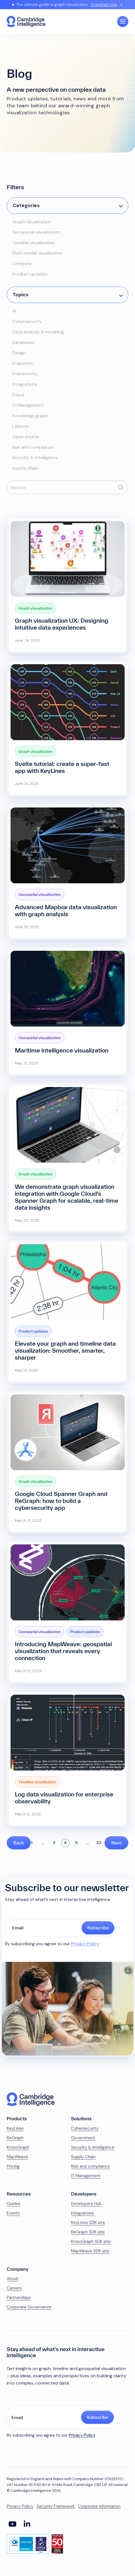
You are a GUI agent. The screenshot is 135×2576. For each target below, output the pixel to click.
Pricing (13, 2166)
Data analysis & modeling (38, 332)
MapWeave (17, 2157)
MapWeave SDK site (90, 2251)
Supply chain (25, 468)
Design (19, 353)
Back (18, 1842)
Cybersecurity (27, 321)
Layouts (20, 426)
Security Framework (56, 2506)
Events (13, 2213)
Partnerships (19, 2297)
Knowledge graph (30, 416)
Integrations (24, 384)
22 (98, 1842)
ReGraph (15, 2138)
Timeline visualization (33, 243)
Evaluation (23, 363)
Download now (104, 4)
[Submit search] (121, 487)
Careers (14, 2288)
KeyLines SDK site (88, 2222)
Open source (25, 437)
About (12, 2278)
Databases (23, 342)
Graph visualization (31, 222)
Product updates (30, 274)
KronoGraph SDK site (91, 2241)
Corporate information (99, 2506)
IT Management (28, 405)
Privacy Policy (85, 1944)
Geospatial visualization (36, 232)
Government (83, 2138)
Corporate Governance (29, 2307)
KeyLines (15, 2128)
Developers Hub (86, 2203)
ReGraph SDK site (88, 2232)
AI (14, 311)
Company (22, 263)
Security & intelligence (35, 457)
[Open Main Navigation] (122, 21)
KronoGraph (18, 2147)
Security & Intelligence (92, 2147)
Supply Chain (83, 2157)
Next (116, 1842)
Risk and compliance (33, 447)
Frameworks (24, 374)
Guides (13, 2203)
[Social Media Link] (12, 2524)
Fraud (18, 395)
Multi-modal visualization (37, 253)
